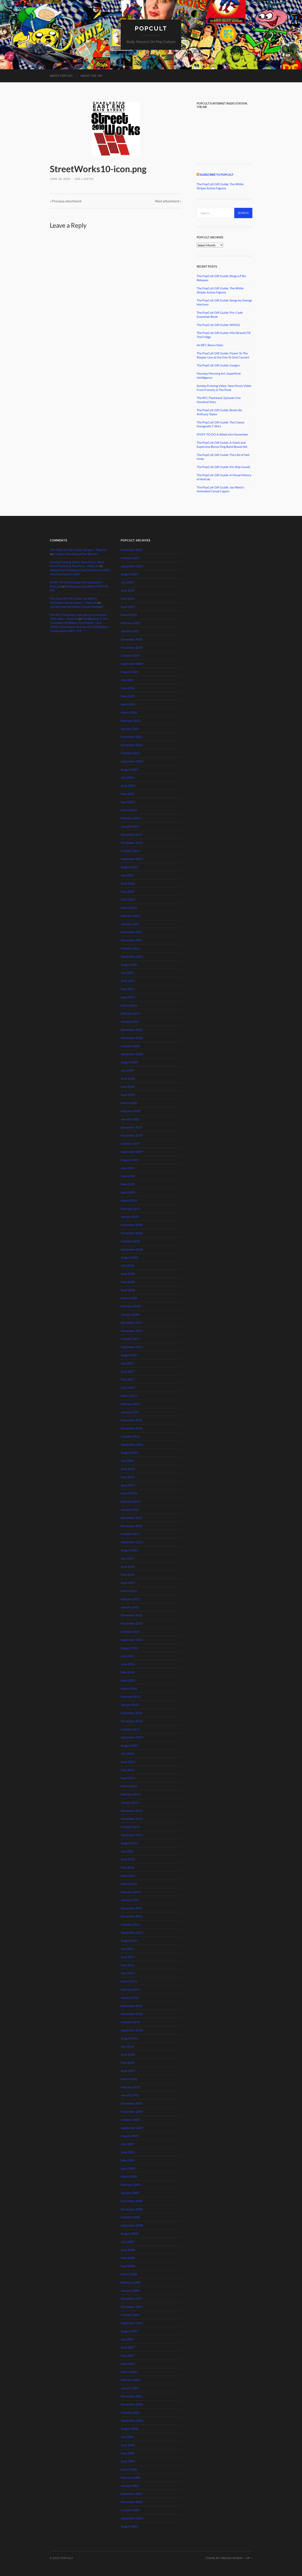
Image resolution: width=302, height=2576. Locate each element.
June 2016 (128, 1469)
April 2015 (128, 1582)
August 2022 (129, 867)
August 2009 (129, 2136)
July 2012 (127, 1851)
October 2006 (130, 2412)
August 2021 (129, 964)
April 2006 (128, 2461)
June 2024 (128, 688)
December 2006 (131, 2396)
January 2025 (130, 631)
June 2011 (128, 1957)
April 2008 (128, 2266)
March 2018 (129, 1298)
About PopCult (61, 75)
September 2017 (132, 1347)
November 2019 (132, 1135)
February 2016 (130, 1501)
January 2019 (130, 1216)
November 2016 (132, 1428)
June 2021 (128, 981)
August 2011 (129, 1940)
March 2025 (129, 615)
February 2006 (130, 2477)
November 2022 (132, 842)
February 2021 (130, 1013)
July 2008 (127, 2241)
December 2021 (131, 932)
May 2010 (127, 2062)
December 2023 (131, 737)
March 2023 (129, 810)
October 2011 (130, 1924)
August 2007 (129, 2331)
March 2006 (129, 2469)
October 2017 (130, 1338)
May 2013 (127, 1769)
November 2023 (132, 745)
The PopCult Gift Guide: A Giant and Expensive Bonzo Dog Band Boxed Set (222, 444)
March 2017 (129, 1395)
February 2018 (130, 1306)
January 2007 (130, 2388)
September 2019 (132, 1151)
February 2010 (130, 2087)
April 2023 (128, 802)
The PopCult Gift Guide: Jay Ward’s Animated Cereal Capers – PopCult (73, 600)
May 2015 (127, 1574)
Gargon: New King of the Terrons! (76, 554)
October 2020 (130, 1046)
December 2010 (131, 2005)
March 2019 (129, 1200)
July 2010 (127, 2046)
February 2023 (130, 818)
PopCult (151, 28)
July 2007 (127, 2339)
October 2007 (130, 2315)
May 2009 (127, 2160)
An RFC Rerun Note (210, 345)
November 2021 (132, 940)
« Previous (66, 201)
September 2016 (132, 1444)
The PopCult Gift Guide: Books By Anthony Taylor (219, 412)
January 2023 (130, 826)
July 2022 (127, 875)
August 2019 (129, 1159)
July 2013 (127, 1753)
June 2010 (128, 2054)
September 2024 (132, 663)
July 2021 (127, 972)
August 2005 (129, 2526)
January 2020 (130, 1119)
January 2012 (130, 1900)
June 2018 (128, 1273)
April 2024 (128, 704)
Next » (168, 201)
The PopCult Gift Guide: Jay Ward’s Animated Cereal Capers (220, 489)
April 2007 (128, 2363)
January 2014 (130, 1705)
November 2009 (132, 2111)
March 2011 (129, 1981)
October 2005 (130, 2510)
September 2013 (132, 1737)
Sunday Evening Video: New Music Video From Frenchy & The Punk (224, 387)
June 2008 (128, 2249)
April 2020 (128, 1094)
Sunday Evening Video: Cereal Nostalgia (76, 606)
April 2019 (128, 1192)
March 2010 (129, 2079)
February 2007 (130, 2380)
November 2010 (132, 2014)
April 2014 (128, 1680)
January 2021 (130, 1021)
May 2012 (127, 1867)
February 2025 (130, 623)
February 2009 (130, 2184)
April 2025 (128, 606)
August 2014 (129, 1647)
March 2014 (129, 1688)
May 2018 (127, 1281)
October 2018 (130, 1241)
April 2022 (128, 899)
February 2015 (130, 1599)
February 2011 (130, 1989)
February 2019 (130, 1208)
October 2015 (130, 1534)
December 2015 (131, 1517)
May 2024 (127, 696)
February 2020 (130, 1111)
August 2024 (129, 672)
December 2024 (131, 639)
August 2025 (129, 574)
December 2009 (131, 2103)
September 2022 (132, 859)
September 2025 (132, 566)
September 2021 (132, 956)
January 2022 (130, 924)
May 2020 (127, 1086)
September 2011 (132, 1932)
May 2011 (127, 1965)
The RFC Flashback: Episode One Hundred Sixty (219, 400)
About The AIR (91, 75)
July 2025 (127, 582)
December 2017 (131, 1322)
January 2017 (130, 1412)
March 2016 (129, 1493)
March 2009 (129, 2176)
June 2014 (128, 1664)
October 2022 (130, 850)
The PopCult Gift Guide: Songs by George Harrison (224, 302)
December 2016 (131, 1420)
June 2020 (128, 1078)
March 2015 (129, 1591)
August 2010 (129, 2038)
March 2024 (129, 712)
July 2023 (127, 777)
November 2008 (132, 2209)
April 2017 (128, 1387)
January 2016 (130, 1509)
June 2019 (128, 1176)
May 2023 (127, 794)
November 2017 (132, 1330)
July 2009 (127, 2144)
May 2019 (127, 1184)
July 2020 (127, 1070)
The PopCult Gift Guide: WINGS (218, 324)
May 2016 (127, 1477)
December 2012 (131, 1810)
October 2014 (130, 1631)
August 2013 (129, 1745)
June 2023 (128, 785)
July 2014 (127, 1656)
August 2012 (129, 1843)
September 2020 (132, 1054)
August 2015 (129, 1550)
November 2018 (132, 1233)
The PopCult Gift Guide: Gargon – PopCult (78, 550)
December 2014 (131, 1615)
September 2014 (132, 1639)
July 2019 (127, 1168)
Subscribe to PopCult (216, 174)
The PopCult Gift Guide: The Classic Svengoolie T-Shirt (221, 424)
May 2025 (127, 598)
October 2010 (130, 2022)
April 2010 (128, 2071)
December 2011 (131, 1908)
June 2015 (128, 1566)
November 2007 (132, 2306)
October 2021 (130, 948)
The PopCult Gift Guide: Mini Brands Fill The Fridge (224, 335)
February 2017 (130, 1403)
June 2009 (128, 2152)
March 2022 (129, 907)
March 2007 (129, 2371)
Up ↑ (249, 2557)
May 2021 (127, 989)
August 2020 (129, 1062)
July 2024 (127, 680)
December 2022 (131, 834)
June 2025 (128, 590)
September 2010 (132, 2030)
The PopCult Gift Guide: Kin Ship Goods (223, 467)
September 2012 (132, 1835)
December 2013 (131, 1713)
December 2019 (131, 1127)
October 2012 (130, 1827)
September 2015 (132, 1542)
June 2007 (128, 2347)
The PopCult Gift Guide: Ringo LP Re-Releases (222, 278)
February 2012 (130, 1892)
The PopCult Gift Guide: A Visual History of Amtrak (224, 477)
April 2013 (128, 1778)
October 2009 (130, 2119)
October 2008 (130, 2217)
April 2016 (128, 1485)
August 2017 (129, 1355)
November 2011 (132, 1916)
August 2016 (129, 1452)
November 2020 (132, 1038)
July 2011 (127, 1949)
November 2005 (132, 2502)
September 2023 (132, 761)
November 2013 (132, 1721)
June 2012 (128, 1859)
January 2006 (130, 2485)
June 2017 (128, 1371)
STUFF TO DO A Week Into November (222, 434)
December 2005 (131, 2493)
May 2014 (127, 1672)
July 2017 (127, 1363)
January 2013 (130, 1802)
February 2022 (130, 916)
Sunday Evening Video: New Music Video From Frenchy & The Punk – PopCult (77, 564)
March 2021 (129, 1005)
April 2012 (128, 1875)
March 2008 (129, 2274)
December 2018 (131, 1225)
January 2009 (130, 2193)
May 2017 (127, 1379)
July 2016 (127, 1460)
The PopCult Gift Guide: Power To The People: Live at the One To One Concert (223, 355)
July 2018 (127, 1265)
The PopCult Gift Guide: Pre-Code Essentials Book (220, 314)
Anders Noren (231, 2557)
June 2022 (128, 883)
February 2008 (130, 2282)
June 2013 (128, 1761)
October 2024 (130, 655)
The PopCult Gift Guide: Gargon (218, 365)
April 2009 (128, 2168)
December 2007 (131, 2298)
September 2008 (132, 2225)
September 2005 (132, 2518)
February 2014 (130, 1696)
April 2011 (128, 1973)
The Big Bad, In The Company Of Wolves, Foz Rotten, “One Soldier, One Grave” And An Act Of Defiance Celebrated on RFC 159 (79, 624)
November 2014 (132, 1623)
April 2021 (128, 997)
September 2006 (132, 2420)
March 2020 (129, 1103)
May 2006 (127, 2453)
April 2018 (128, 1290)
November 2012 (132, 1818)
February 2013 (130, 1794)
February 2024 (130, 720)
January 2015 (130, 1607)
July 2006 (127, 2437)
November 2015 (132, 1525)
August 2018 (129, 1257)
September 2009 (132, 2127)
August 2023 (129, 769)
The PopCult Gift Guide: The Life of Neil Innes (223, 456)
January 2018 (130, 1314)
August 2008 (129, 2233)
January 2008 (130, 2290)
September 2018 (132, 1249)
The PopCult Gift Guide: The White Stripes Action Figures (220, 186)
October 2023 (130, 753)
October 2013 (130, 1729)
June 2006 (128, 2445)
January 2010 (130, 2095)
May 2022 (127, 891)
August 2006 (129, 2428)
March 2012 (129, 1883)
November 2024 (132, 647)
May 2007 (127, 2355)
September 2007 (132, 2323)
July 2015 (127, 1558)
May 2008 (127, 2258)
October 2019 (130, 1143)
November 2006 (132, 2404)
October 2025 (130, 558)
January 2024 (130, 728)
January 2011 (130, 1997)
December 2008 (131, 2201)
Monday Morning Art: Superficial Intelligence (219, 375)
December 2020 (131, 1029)
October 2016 (130, 1436)
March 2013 (129, 1786)
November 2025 (132, 550)
